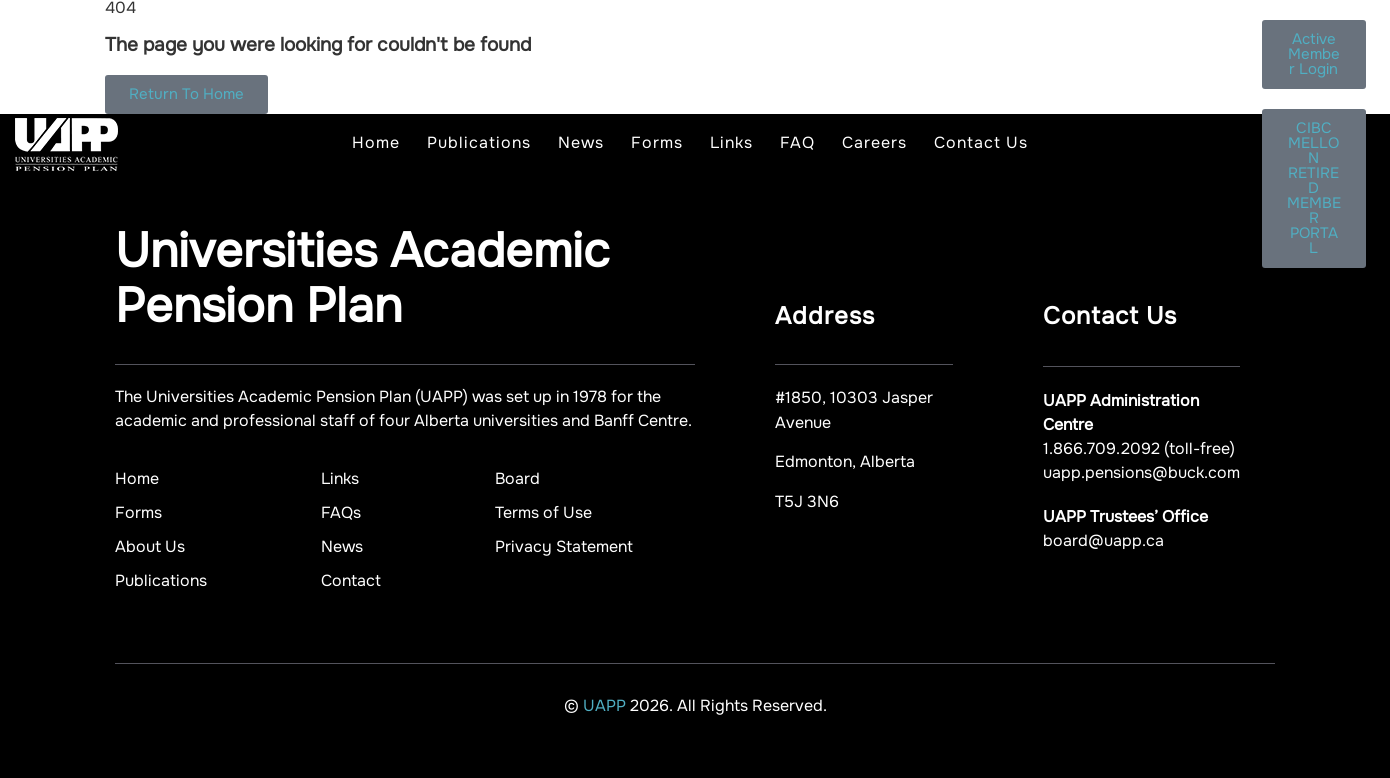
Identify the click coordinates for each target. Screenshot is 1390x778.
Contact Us (981, 142)
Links (731, 142)
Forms (657, 142)
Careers (874, 142)
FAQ (797, 142)
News (581, 142)
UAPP (606, 705)
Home (376, 142)
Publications (479, 142)
